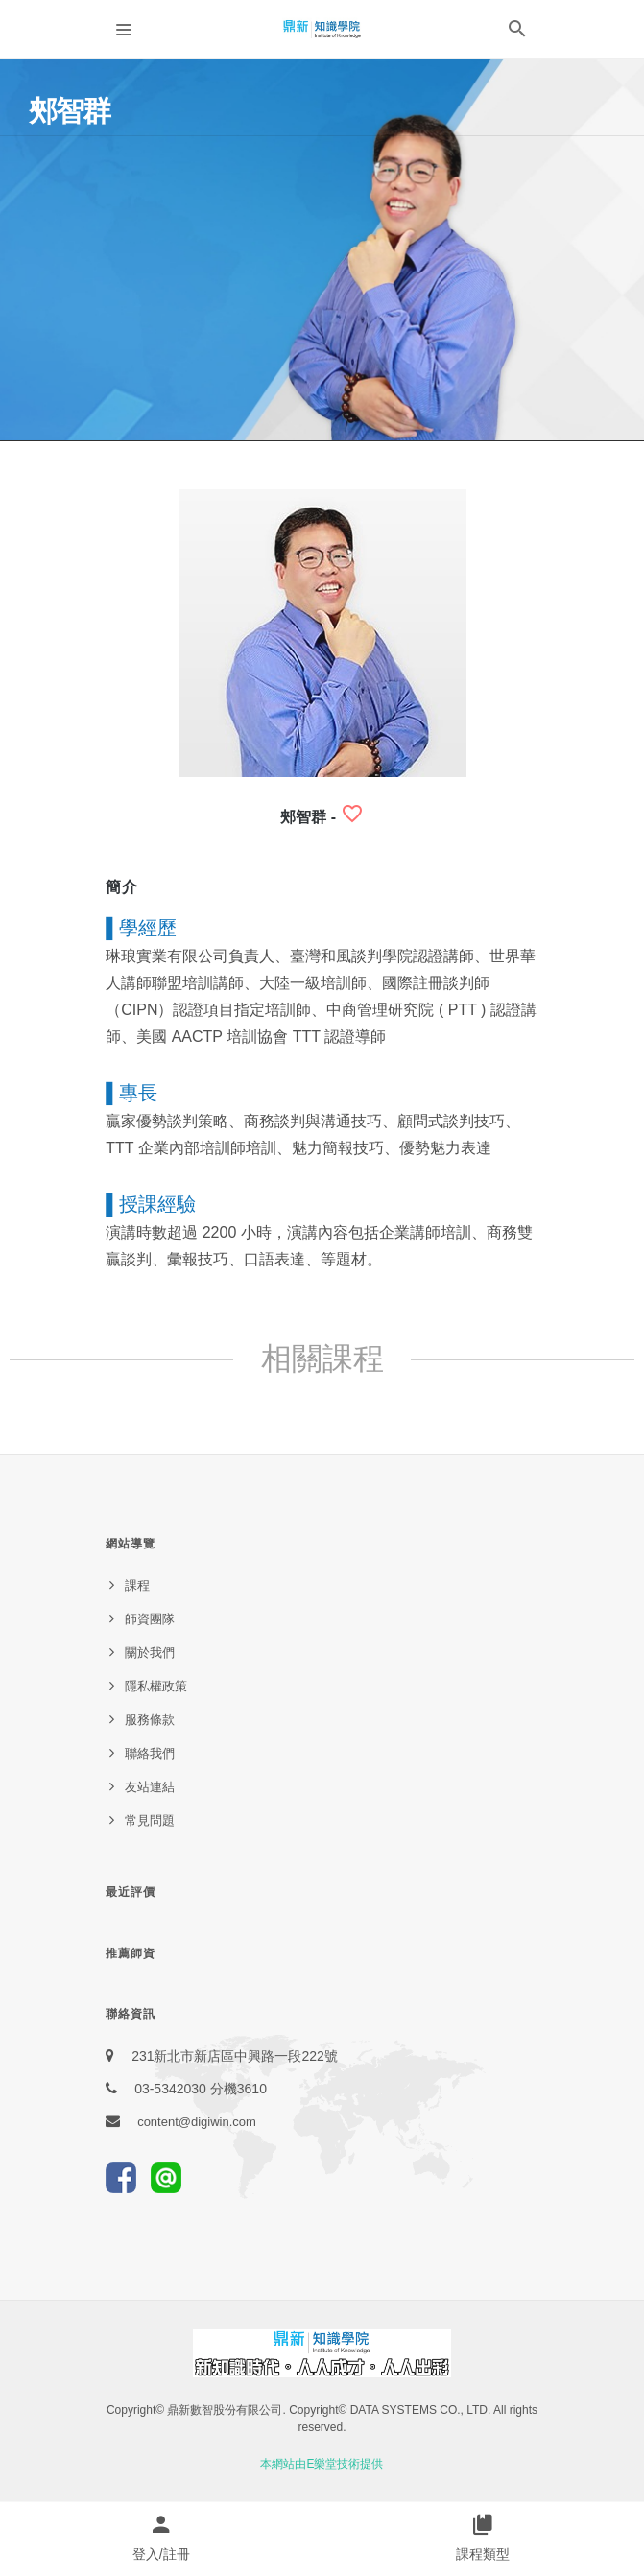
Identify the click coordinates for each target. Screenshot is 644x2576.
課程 (137, 1585)
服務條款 (150, 1720)
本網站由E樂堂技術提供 (321, 2463)
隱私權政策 (156, 1686)
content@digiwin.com (196, 2122)
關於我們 (150, 1652)
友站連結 (150, 1787)
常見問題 (150, 1820)
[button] (517, 32)
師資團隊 (150, 1619)
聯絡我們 (150, 1753)
